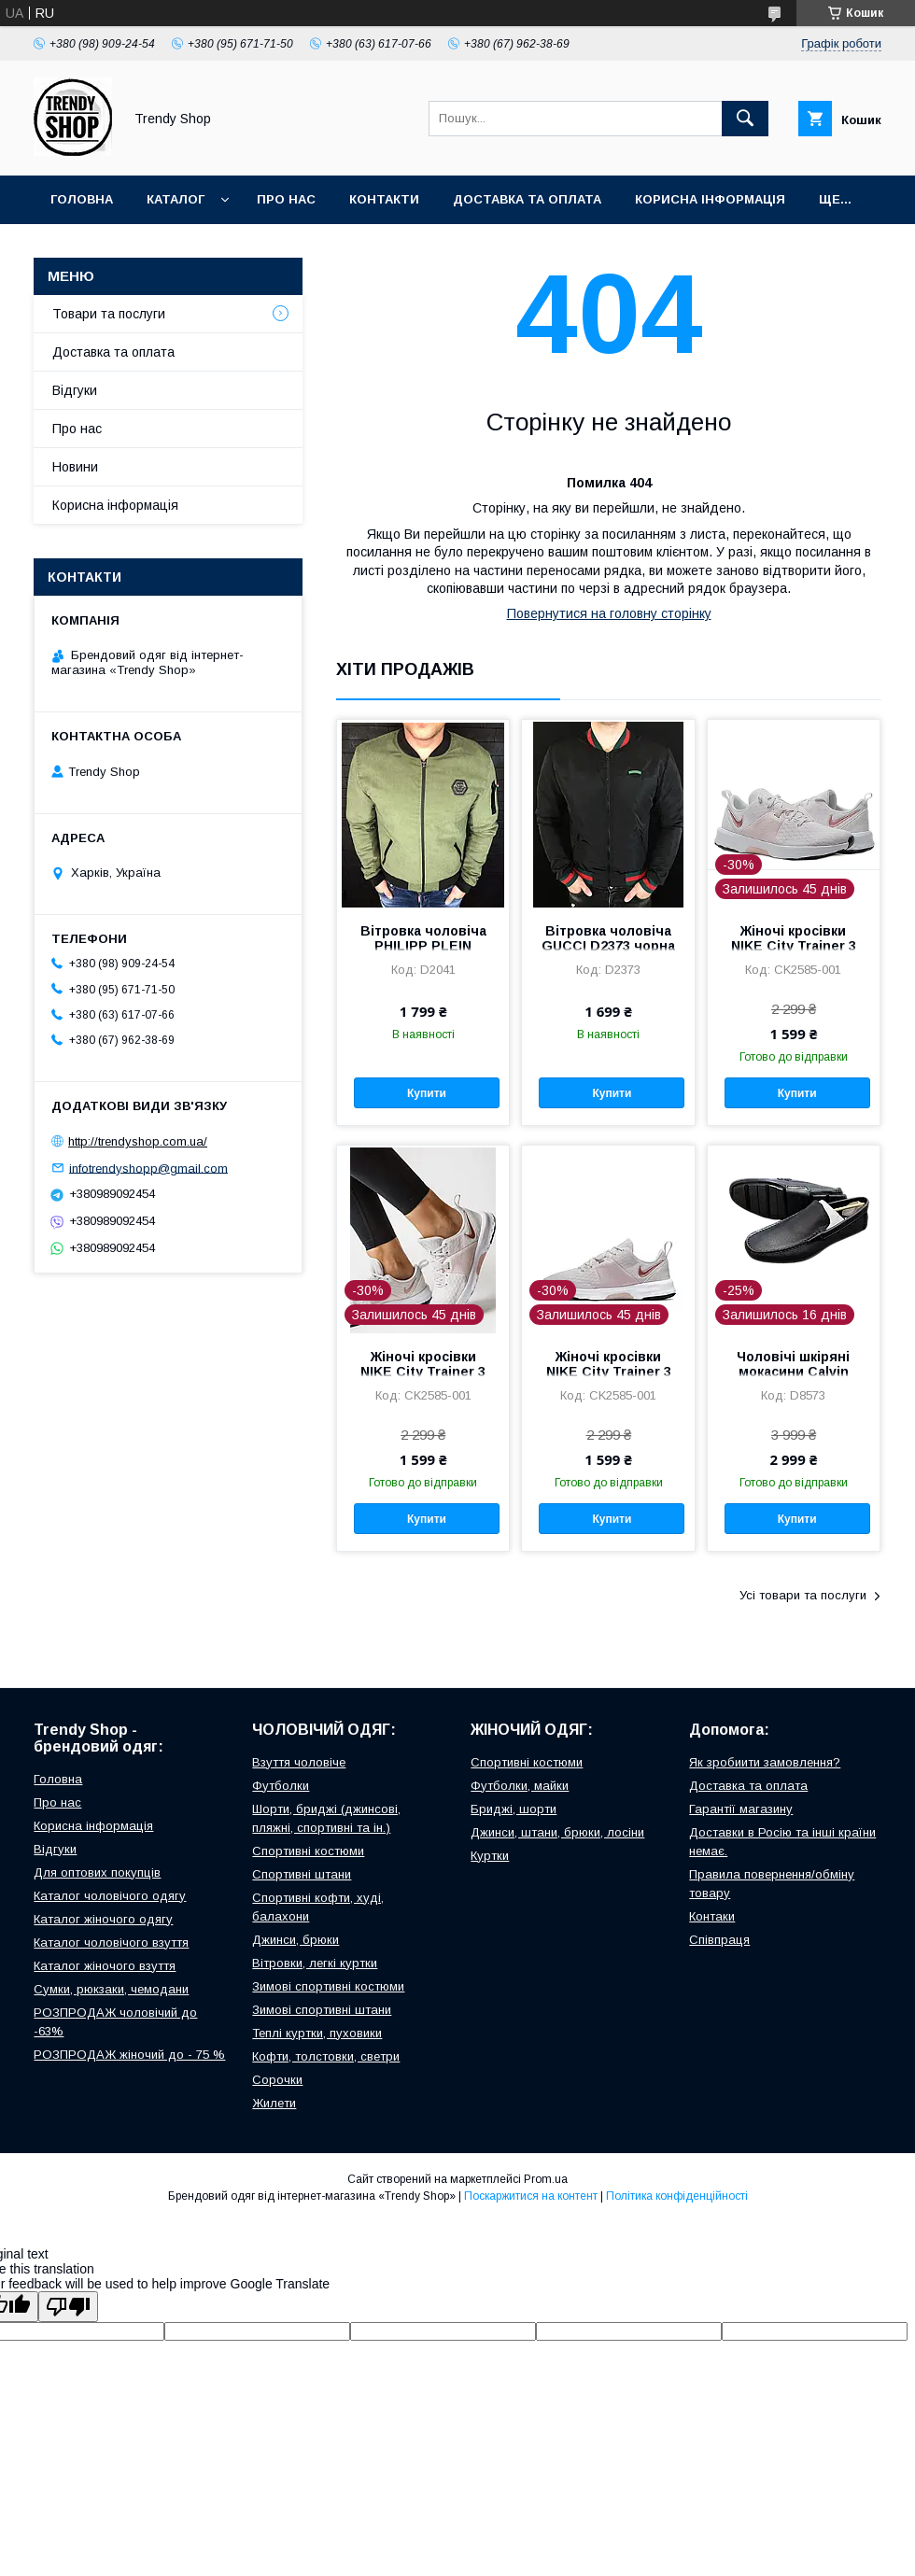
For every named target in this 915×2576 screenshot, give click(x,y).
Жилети (274, 2103)
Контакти (384, 199)
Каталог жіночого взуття (105, 1966)
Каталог (175, 199)
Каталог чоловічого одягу (110, 1896)
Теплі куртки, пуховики (317, 2033)
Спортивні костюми (308, 1851)
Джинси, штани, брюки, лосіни (557, 1832)
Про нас (286, 199)
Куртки (490, 1856)
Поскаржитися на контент (531, 2196)
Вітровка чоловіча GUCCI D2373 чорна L (608, 945)
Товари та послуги (108, 313)
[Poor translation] (68, 2306)
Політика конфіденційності (677, 2196)
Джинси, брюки (295, 1940)
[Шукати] (745, 118)
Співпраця (719, 1940)
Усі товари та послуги (802, 1595)
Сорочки (277, 2080)
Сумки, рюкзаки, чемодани (111, 1989)
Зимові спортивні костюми (328, 1986)
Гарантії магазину (741, 1809)
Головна (81, 199)
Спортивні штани (301, 1874)
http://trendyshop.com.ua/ (137, 1141)
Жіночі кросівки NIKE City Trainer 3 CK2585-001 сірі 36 (793, 945)
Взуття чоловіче (298, 1762)
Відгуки (74, 390)
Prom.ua (546, 2179)
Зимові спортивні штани (321, 2010)
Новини (75, 466)
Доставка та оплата (527, 199)
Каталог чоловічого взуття (111, 1943)
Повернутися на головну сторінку (609, 613)
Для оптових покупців (97, 1872)
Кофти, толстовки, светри (326, 2056)
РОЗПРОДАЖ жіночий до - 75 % (129, 2055)
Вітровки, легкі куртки (314, 1963)
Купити (426, 1093)
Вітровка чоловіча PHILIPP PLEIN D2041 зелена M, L (423, 945)
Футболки (280, 1786)
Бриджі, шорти (513, 1809)
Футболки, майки (520, 1786)
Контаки (712, 1916)
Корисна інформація (710, 199)
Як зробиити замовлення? (764, 1762)
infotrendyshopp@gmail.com (148, 1168)
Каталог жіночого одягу (103, 1919)
